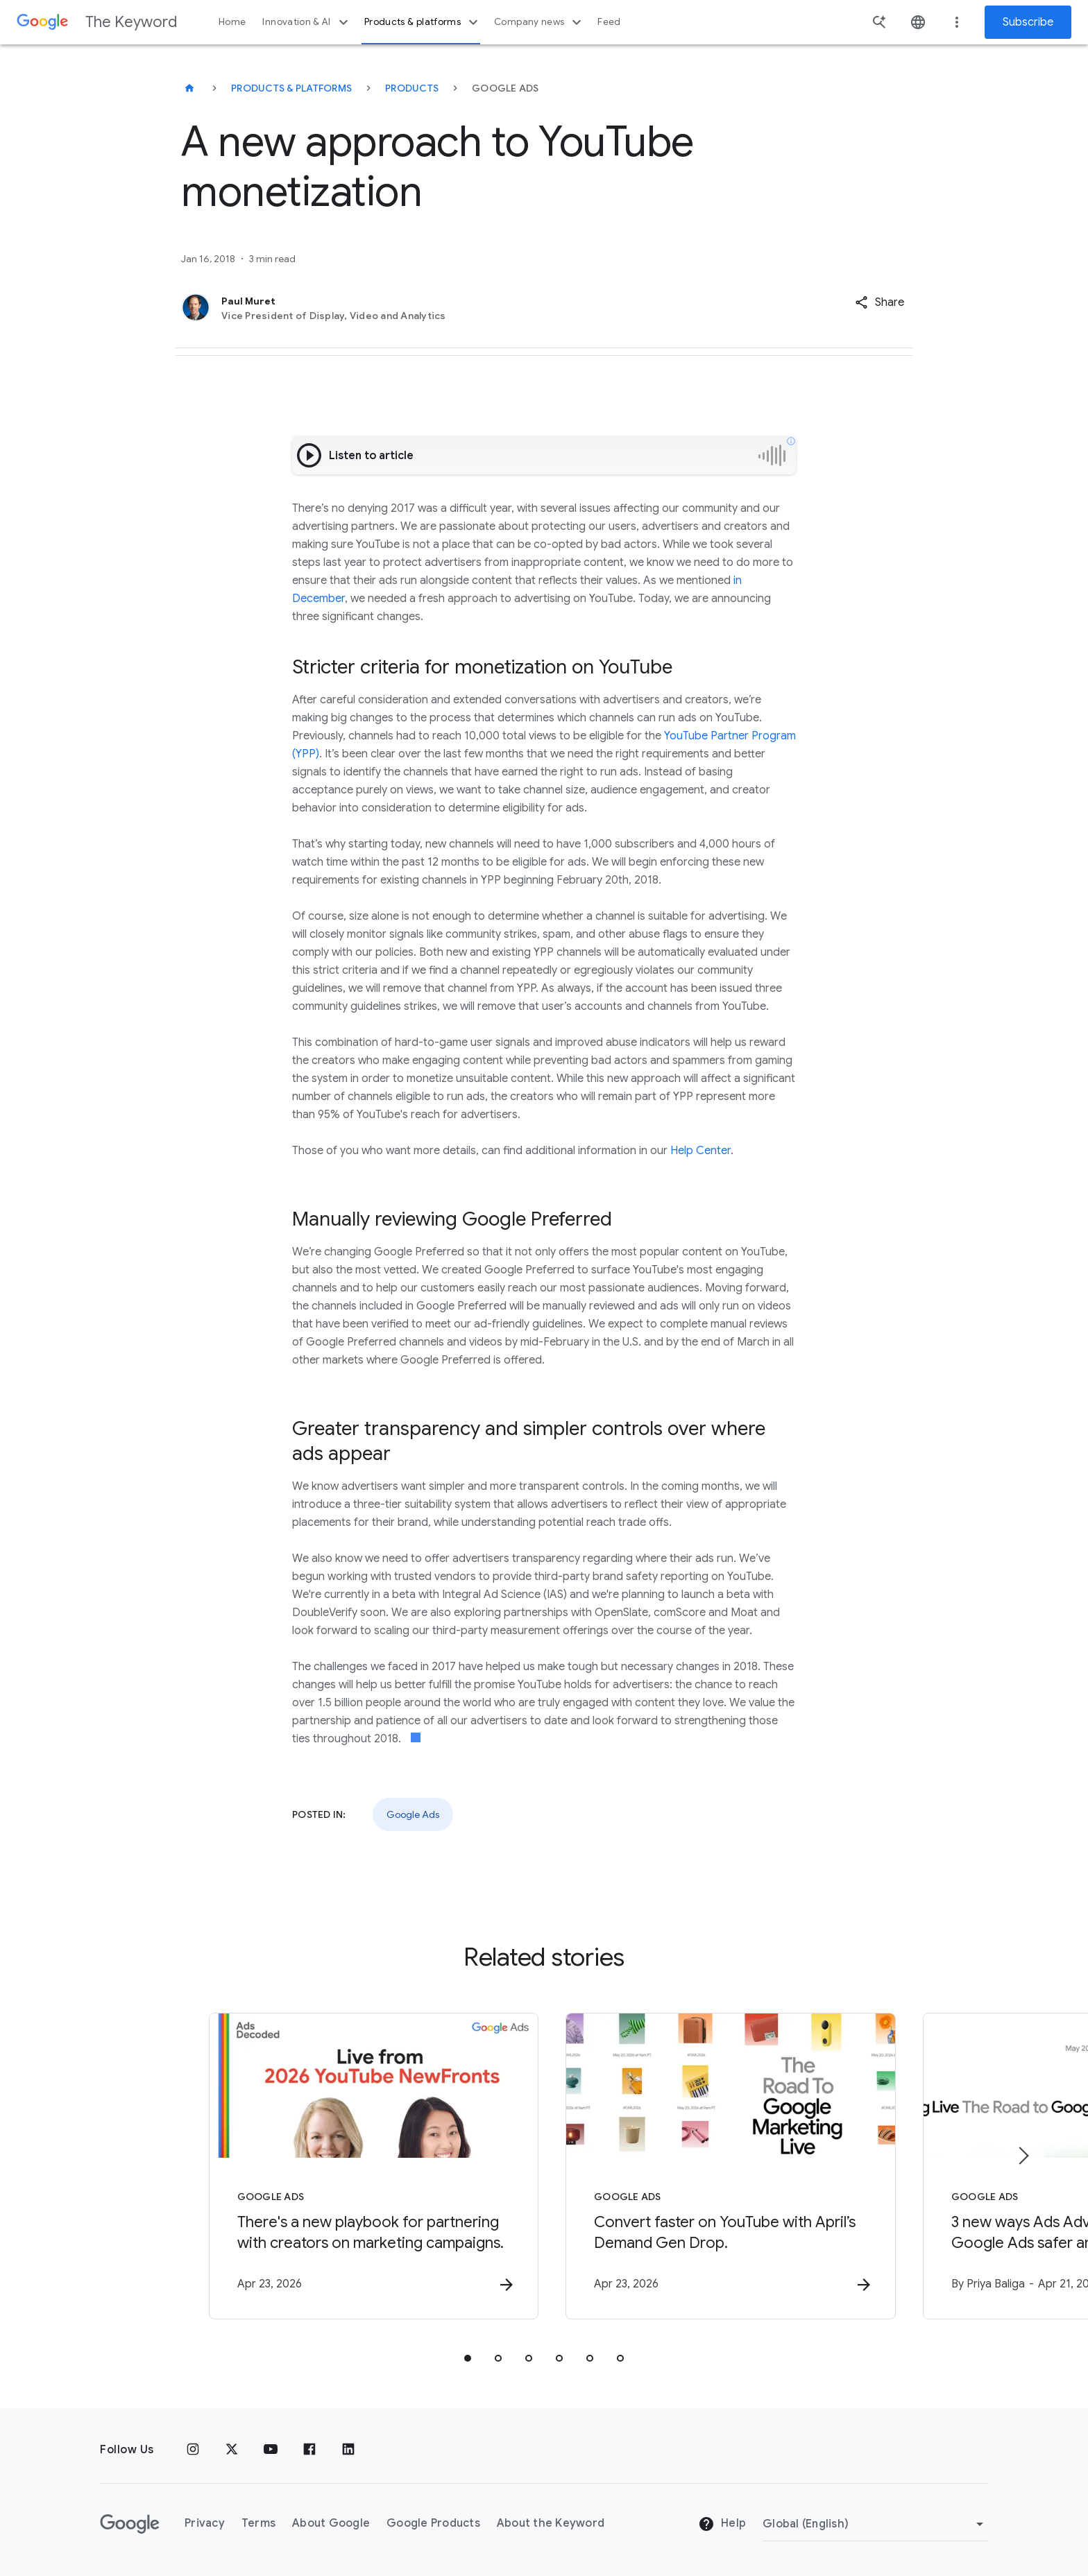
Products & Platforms (291, 88)
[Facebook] (309, 2449)
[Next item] (1022, 2155)
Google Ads (412, 1814)
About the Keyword (550, 2524)
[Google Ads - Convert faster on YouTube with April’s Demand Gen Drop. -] (726, 2166)
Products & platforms (423, 22)
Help (722, 2524)
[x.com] (231, 2449)
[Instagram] (193, 2449)
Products (412, 88)
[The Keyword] (189, 88)
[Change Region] (875, 2524)
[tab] (467, 2358)
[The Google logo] (130, 2524)
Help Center (700, 1151)
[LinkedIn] (348, 2449)
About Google (331, 2524)
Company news (539, 22)
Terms (258, 2524)
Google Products (433, 2524)
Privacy (205, 2524)
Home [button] (232, 22)
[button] (879, 302)
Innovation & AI (306, 22)
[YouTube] (270, 2449)
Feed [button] (608, 22)
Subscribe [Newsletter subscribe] (1028, 22)
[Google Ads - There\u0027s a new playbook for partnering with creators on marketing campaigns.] (362, 2166)
